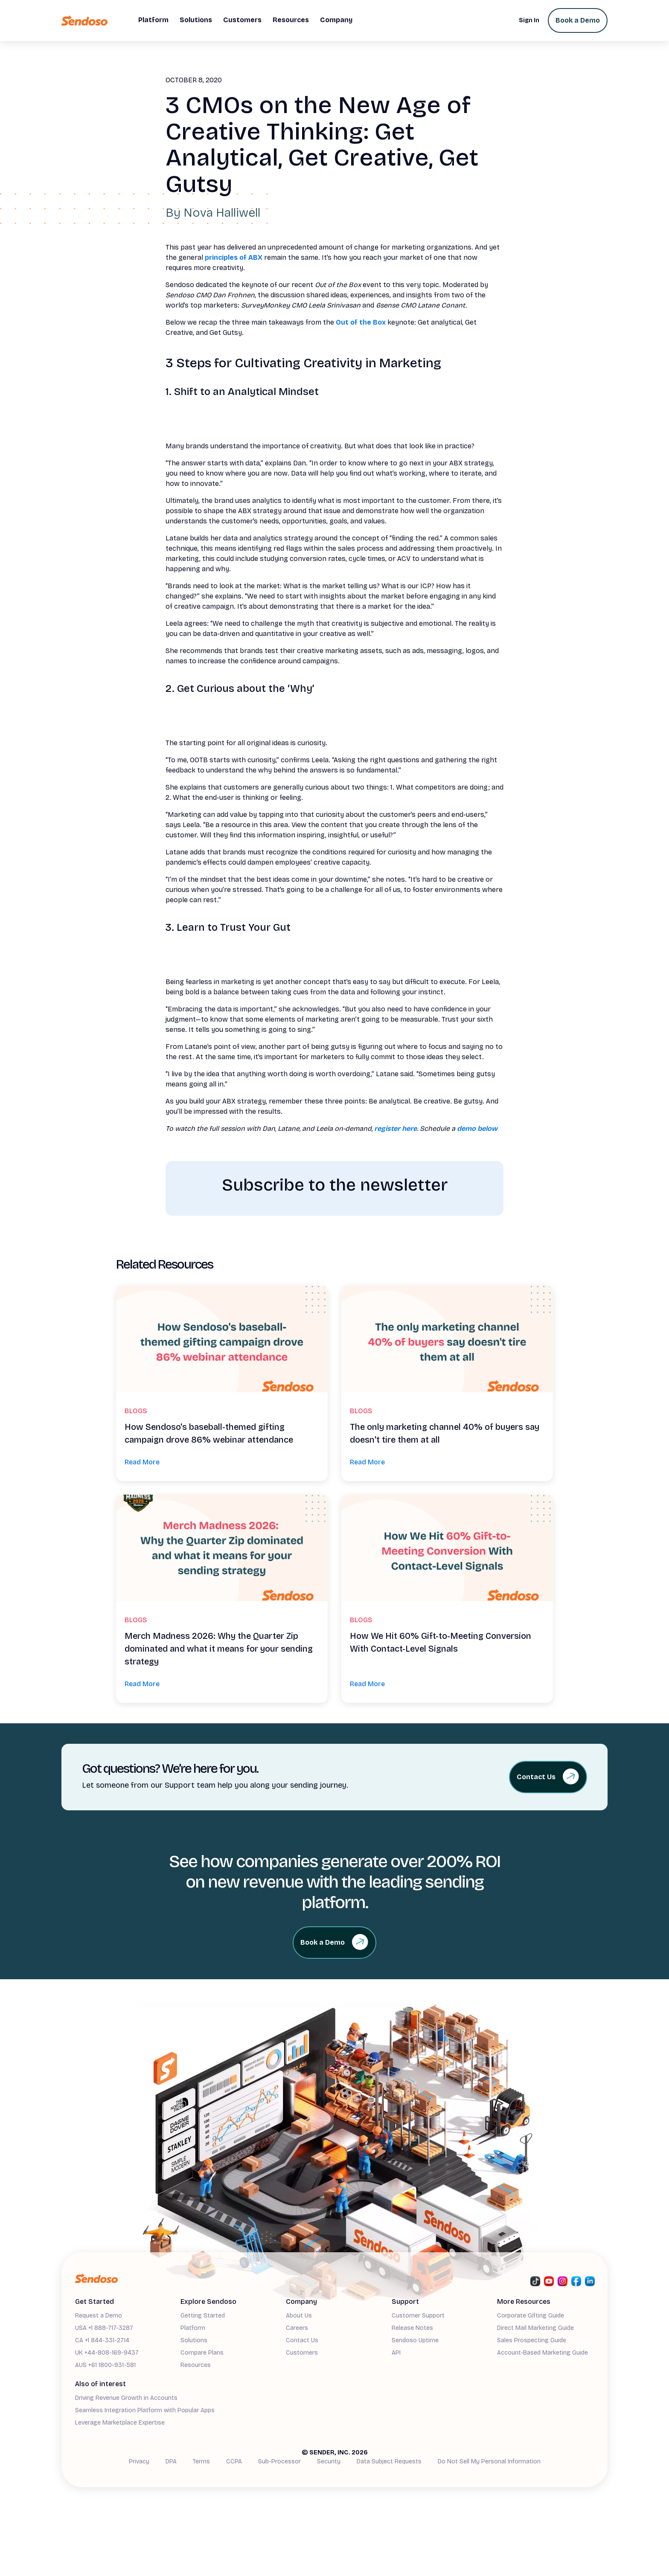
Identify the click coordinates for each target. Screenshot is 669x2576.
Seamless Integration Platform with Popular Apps (145, 2410)
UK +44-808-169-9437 (107, 2352)
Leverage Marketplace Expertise (120, 2422)
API (396, 2352)
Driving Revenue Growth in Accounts (126, 2398)
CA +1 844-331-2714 (102, 2340)
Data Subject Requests (389, 2461)
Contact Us (302, 2340)
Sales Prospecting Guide (531, 2340)
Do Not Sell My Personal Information (489, 2461)
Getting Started (202, 2315)
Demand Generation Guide (111, 2436)
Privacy (139, 2461)
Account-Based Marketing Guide (542, 2352)
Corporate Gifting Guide (530, 2315)
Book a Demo (578, 20)
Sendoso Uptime (415, 2340)
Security (328, 2461)
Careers (297, 2328)
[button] (153, 20)
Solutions (193, 2340)
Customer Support (418, 2315)
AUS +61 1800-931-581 (105, 2365)
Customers (302, 2352)
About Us (299, 2315)
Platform (192, 2328)
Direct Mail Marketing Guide (535, 2328)
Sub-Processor (279, 2461)
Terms (201, 2461)
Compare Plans (202, 2352)
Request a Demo (98, 2315)
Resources (195, 2365)
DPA (171, 2461)
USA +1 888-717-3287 (104, 2328)
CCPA (234, 2461)
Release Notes (412, 2328)
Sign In (529, 20)
